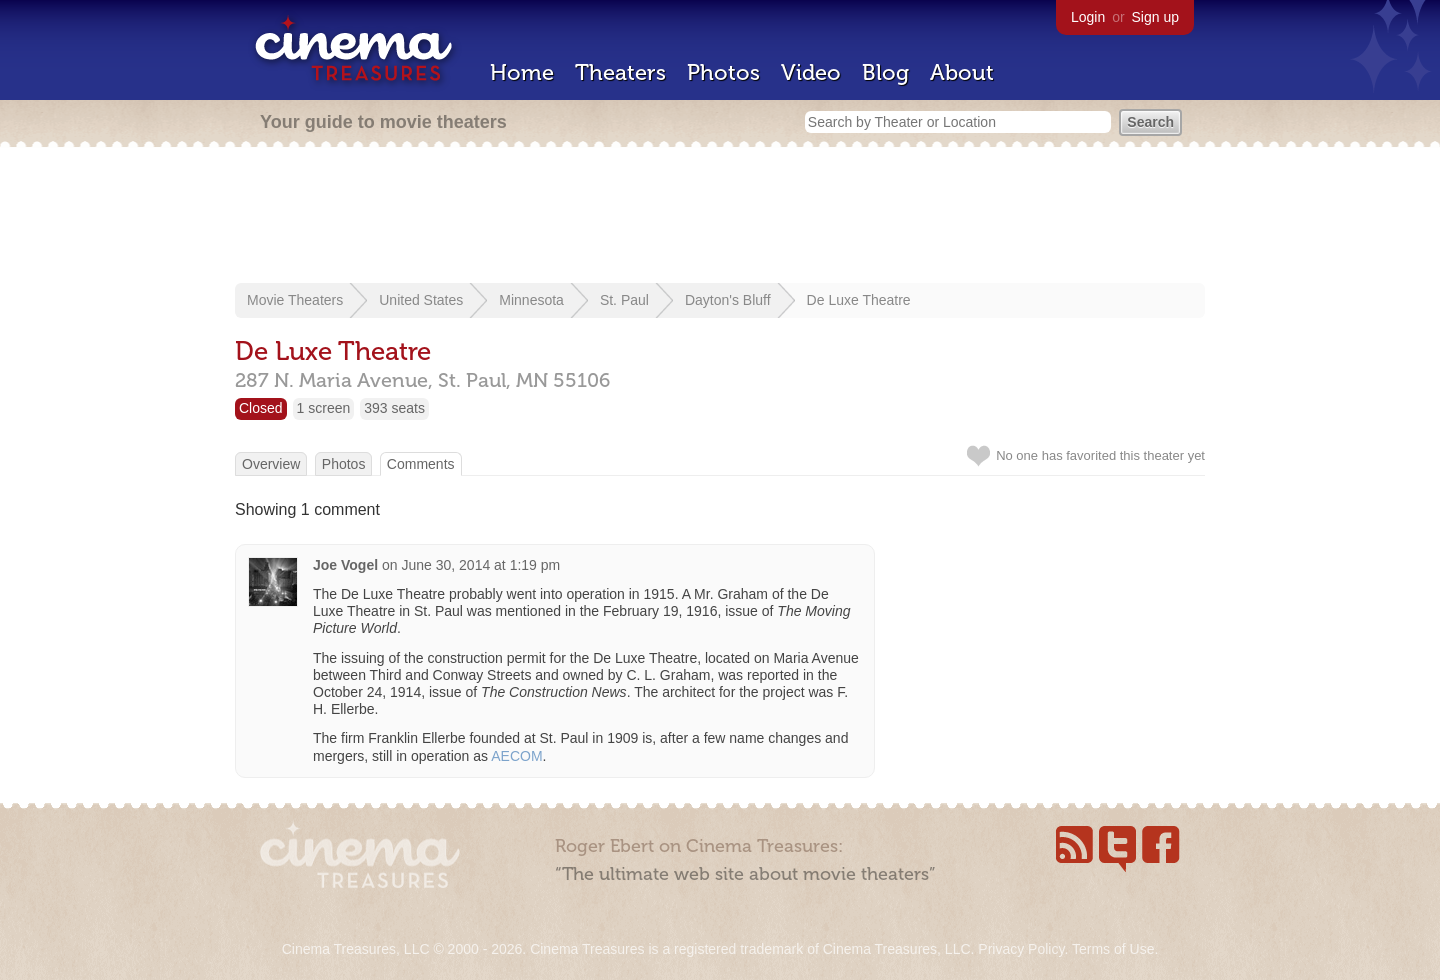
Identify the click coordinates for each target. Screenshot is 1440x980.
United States (421, 300)
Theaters (620, 72)
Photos (723, 72)
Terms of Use (1113, 949)
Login (1088, 17)
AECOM (516, 756)
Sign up (1155, 17)
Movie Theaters (295, 300)
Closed (261, 408)
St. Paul (624, 300)
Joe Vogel (345, 565)
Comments (421, 464)
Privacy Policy (1021, 949)
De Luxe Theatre (859, 300)
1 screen (324, 408)
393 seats (394, 408)
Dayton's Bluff (728, 300)
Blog (885, 72)
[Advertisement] (720, 217)
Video (811, 72)
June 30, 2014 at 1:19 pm (480, 565)
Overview (271, 464)
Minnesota (531, 300)
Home (522, 72)
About (962, 72)
